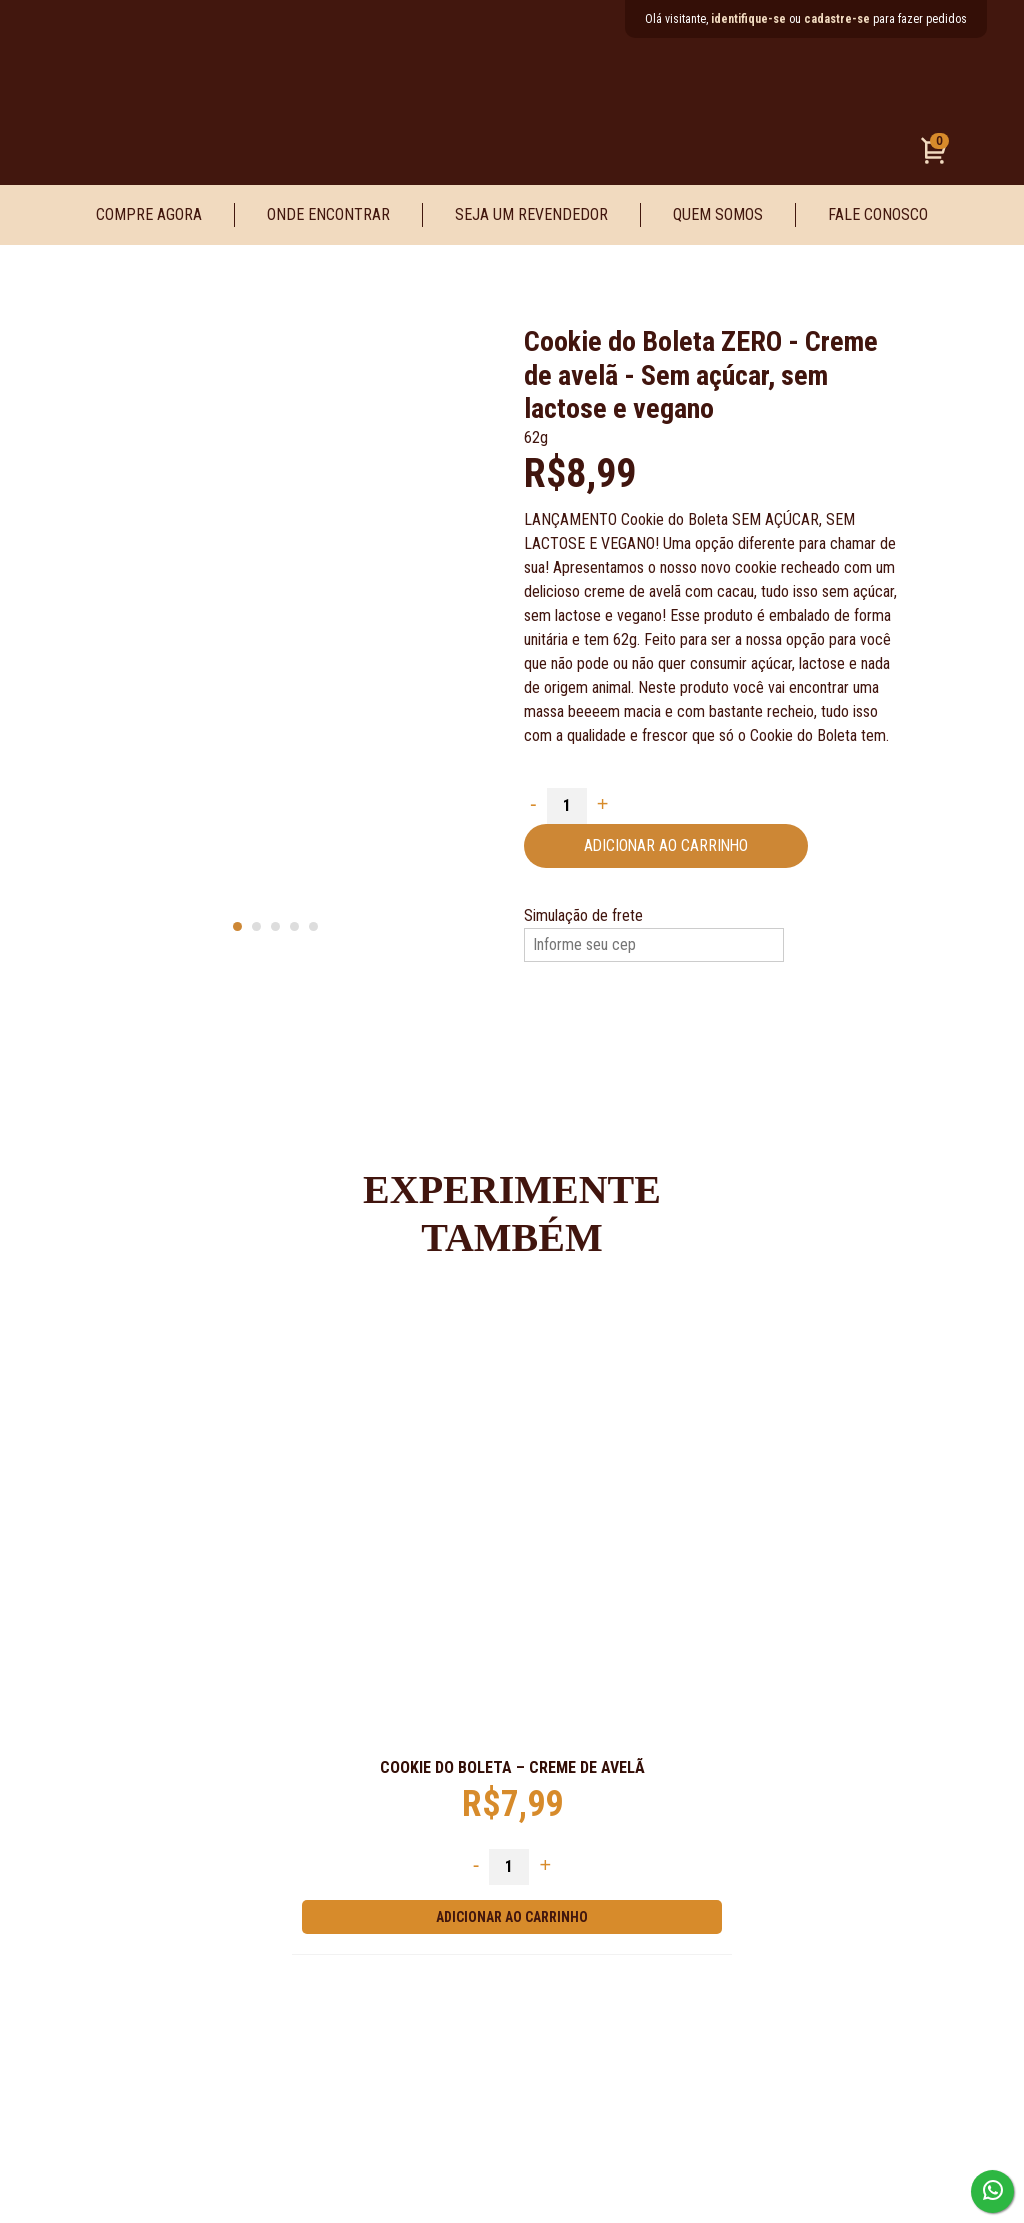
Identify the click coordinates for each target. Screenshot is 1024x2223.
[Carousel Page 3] (275, 926)
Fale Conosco (878, 214)
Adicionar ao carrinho (668, 845)
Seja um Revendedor (531, 214)
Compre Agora (149, 214)
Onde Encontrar (328, 214)
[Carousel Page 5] (313, 926)
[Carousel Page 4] (294, 926)
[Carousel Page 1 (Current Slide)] (237, 926)
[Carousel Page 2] (256, 926)
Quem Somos (718, 214)
